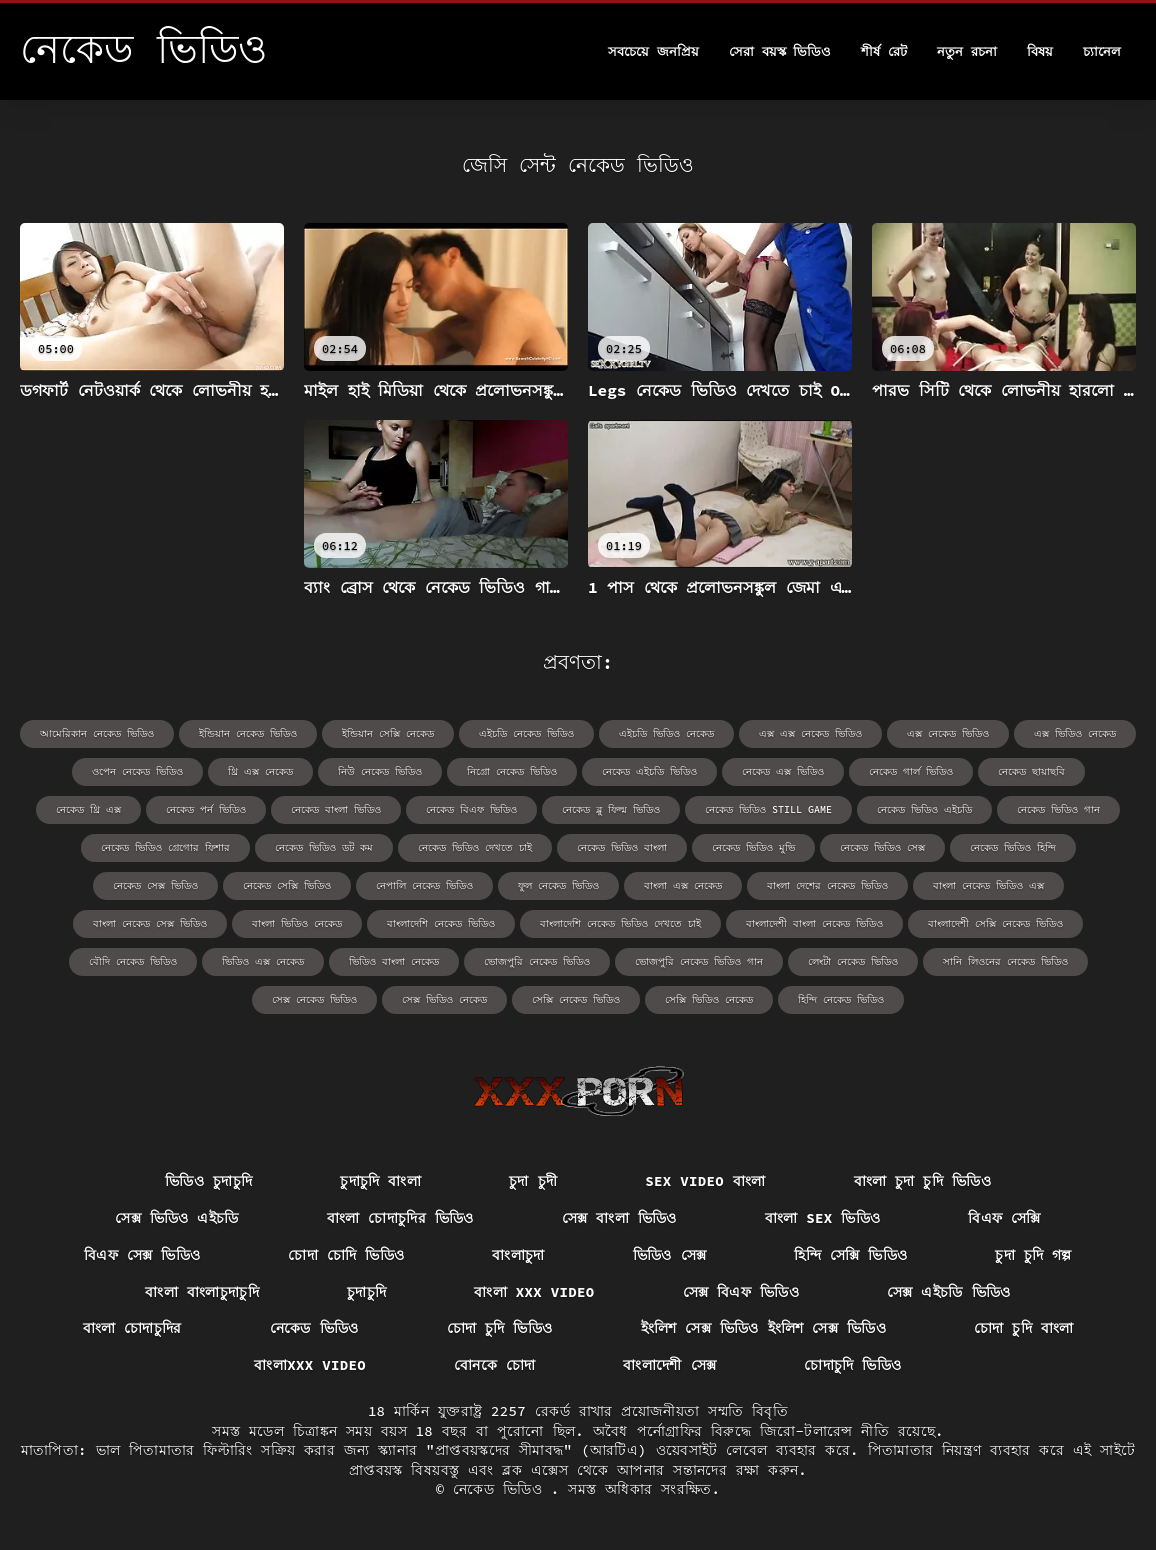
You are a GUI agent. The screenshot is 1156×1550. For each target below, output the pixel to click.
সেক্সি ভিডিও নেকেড (709, 999)
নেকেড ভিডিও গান (1058, 809)
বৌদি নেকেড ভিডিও (133, 961)
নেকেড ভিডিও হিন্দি (1013, 847)
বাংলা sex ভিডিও (823, 1218)
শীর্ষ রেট (884, 51)
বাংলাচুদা (518, 1255)
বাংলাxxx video (309, 1365)
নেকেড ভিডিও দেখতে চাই (475, 847)
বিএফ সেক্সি (1004, 1218)
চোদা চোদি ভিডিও (346, 1255)
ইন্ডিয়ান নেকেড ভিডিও (248, 733)
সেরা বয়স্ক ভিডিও (780, 51)
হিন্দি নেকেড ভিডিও (841, 999)
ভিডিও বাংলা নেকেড (394, 961)
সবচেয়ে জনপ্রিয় (653, 51)
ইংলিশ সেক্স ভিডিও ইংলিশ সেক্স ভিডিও (763, 1328)
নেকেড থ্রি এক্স (88, 809)
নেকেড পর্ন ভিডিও (206, 809)
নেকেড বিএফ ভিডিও (471, 809)
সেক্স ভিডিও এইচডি (177, 1218)
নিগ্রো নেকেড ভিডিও (512, 771)
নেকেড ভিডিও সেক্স (882, 847)
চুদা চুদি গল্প (1033, 1255)
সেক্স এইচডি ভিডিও (949, 1292)
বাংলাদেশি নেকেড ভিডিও (441, 923)
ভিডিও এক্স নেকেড (263, 961)
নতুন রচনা (967, 51)
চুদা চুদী (533, 1181)
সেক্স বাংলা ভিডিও (619, 1218)
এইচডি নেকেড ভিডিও (526, 733)
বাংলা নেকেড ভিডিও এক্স (988, 885)
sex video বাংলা (705, 1181)
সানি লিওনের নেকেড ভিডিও (1005, 961)
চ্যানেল (1102, 51)
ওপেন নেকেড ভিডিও (137, 771)
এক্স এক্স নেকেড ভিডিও (810, 733)
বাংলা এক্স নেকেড (683, 885)
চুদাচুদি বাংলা (380, 1181)
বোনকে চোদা (495, 1365)
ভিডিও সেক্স (670, 1255)
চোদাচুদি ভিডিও (852, 1365)
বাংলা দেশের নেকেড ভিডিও (827, 885)
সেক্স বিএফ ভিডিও (741, 1292)
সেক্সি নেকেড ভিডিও (576, 999)
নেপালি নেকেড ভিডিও (424, 885)
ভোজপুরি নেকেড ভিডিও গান (699, 961)
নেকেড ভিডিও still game (768, 809)
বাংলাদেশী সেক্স (669, 1365)
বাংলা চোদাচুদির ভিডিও (400, 1218)
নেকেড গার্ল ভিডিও (911, 771)
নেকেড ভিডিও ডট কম (324, 847)
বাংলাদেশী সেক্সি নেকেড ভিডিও (995, 923)
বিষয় (1040, 51)
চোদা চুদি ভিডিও (500, 1328)
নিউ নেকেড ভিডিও (380, 771)
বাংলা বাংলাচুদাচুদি (202, 1292)
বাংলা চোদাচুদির (132, 1328)
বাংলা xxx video (534, 1292)
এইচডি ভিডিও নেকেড (666, 733)
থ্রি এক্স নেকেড (260, 771)
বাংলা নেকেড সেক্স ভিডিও (150, 923)
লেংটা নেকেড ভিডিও (853, 961)
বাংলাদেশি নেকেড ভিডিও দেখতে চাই (620, 923)
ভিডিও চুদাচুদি (208, 1181)
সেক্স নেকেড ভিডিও (314, 999)
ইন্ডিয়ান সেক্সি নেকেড (388, 733)
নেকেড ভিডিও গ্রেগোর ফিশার (165, 847)
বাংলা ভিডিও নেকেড (297, 923)
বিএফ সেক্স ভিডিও (142, 1255)
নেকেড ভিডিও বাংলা (622, 847)
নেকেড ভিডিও (314, 1328)
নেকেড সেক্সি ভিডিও (287, 885)
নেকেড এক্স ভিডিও (783, 771)
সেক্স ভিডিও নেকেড (444, 999)
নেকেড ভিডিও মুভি (753, 847)
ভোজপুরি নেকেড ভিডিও (537, 961)
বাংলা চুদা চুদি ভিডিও (922, 1181)
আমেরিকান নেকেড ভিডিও (97, 733)
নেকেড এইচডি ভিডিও (649, 771)
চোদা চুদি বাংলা (1024, 1328)
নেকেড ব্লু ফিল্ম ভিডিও (611, 809)
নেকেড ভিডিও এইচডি (924, 809)
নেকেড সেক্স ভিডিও (155, 885)
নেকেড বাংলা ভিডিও (336, 809)
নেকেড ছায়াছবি (1031, 771)
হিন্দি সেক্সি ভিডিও (850, 1255)
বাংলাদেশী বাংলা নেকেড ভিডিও (814, 923)
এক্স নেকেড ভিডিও (948, 733)
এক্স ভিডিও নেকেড (1075, 733)
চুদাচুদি (366, 1292)
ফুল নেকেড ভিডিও (558, 885)
